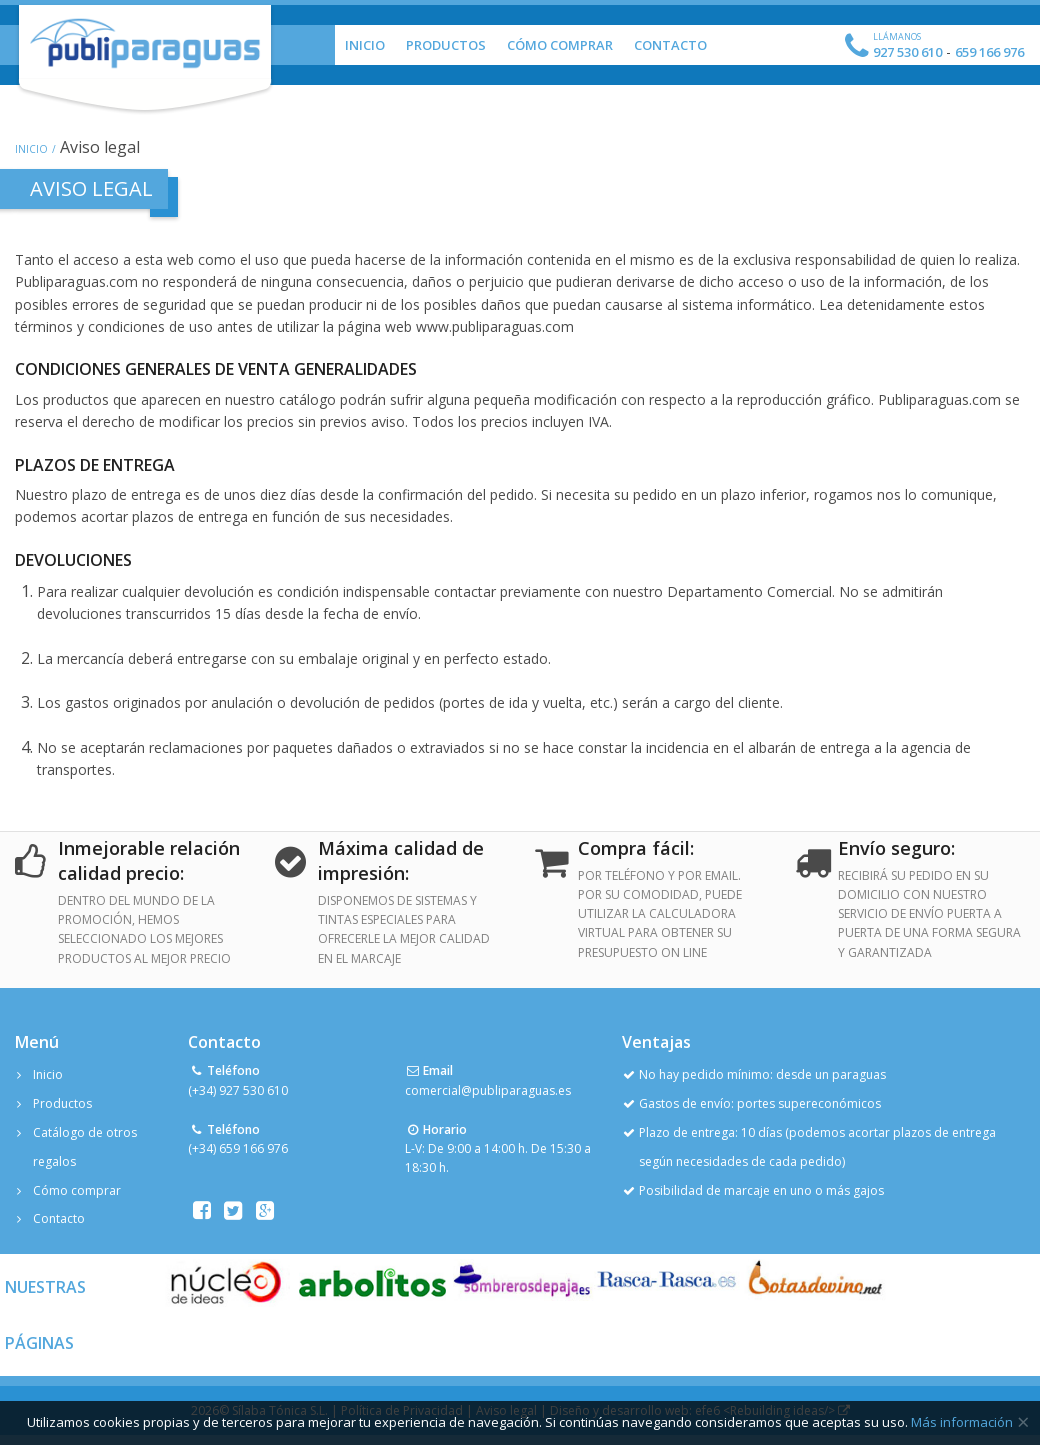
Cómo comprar (77, 1190)
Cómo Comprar (560, 45)
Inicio (365, 45)
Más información (962, 1422)
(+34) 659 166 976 (238, 1148)
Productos (446, 45)
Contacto (670, 45)
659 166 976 (989, 52)
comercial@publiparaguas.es (488, 1090)
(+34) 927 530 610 (238, 1090)
